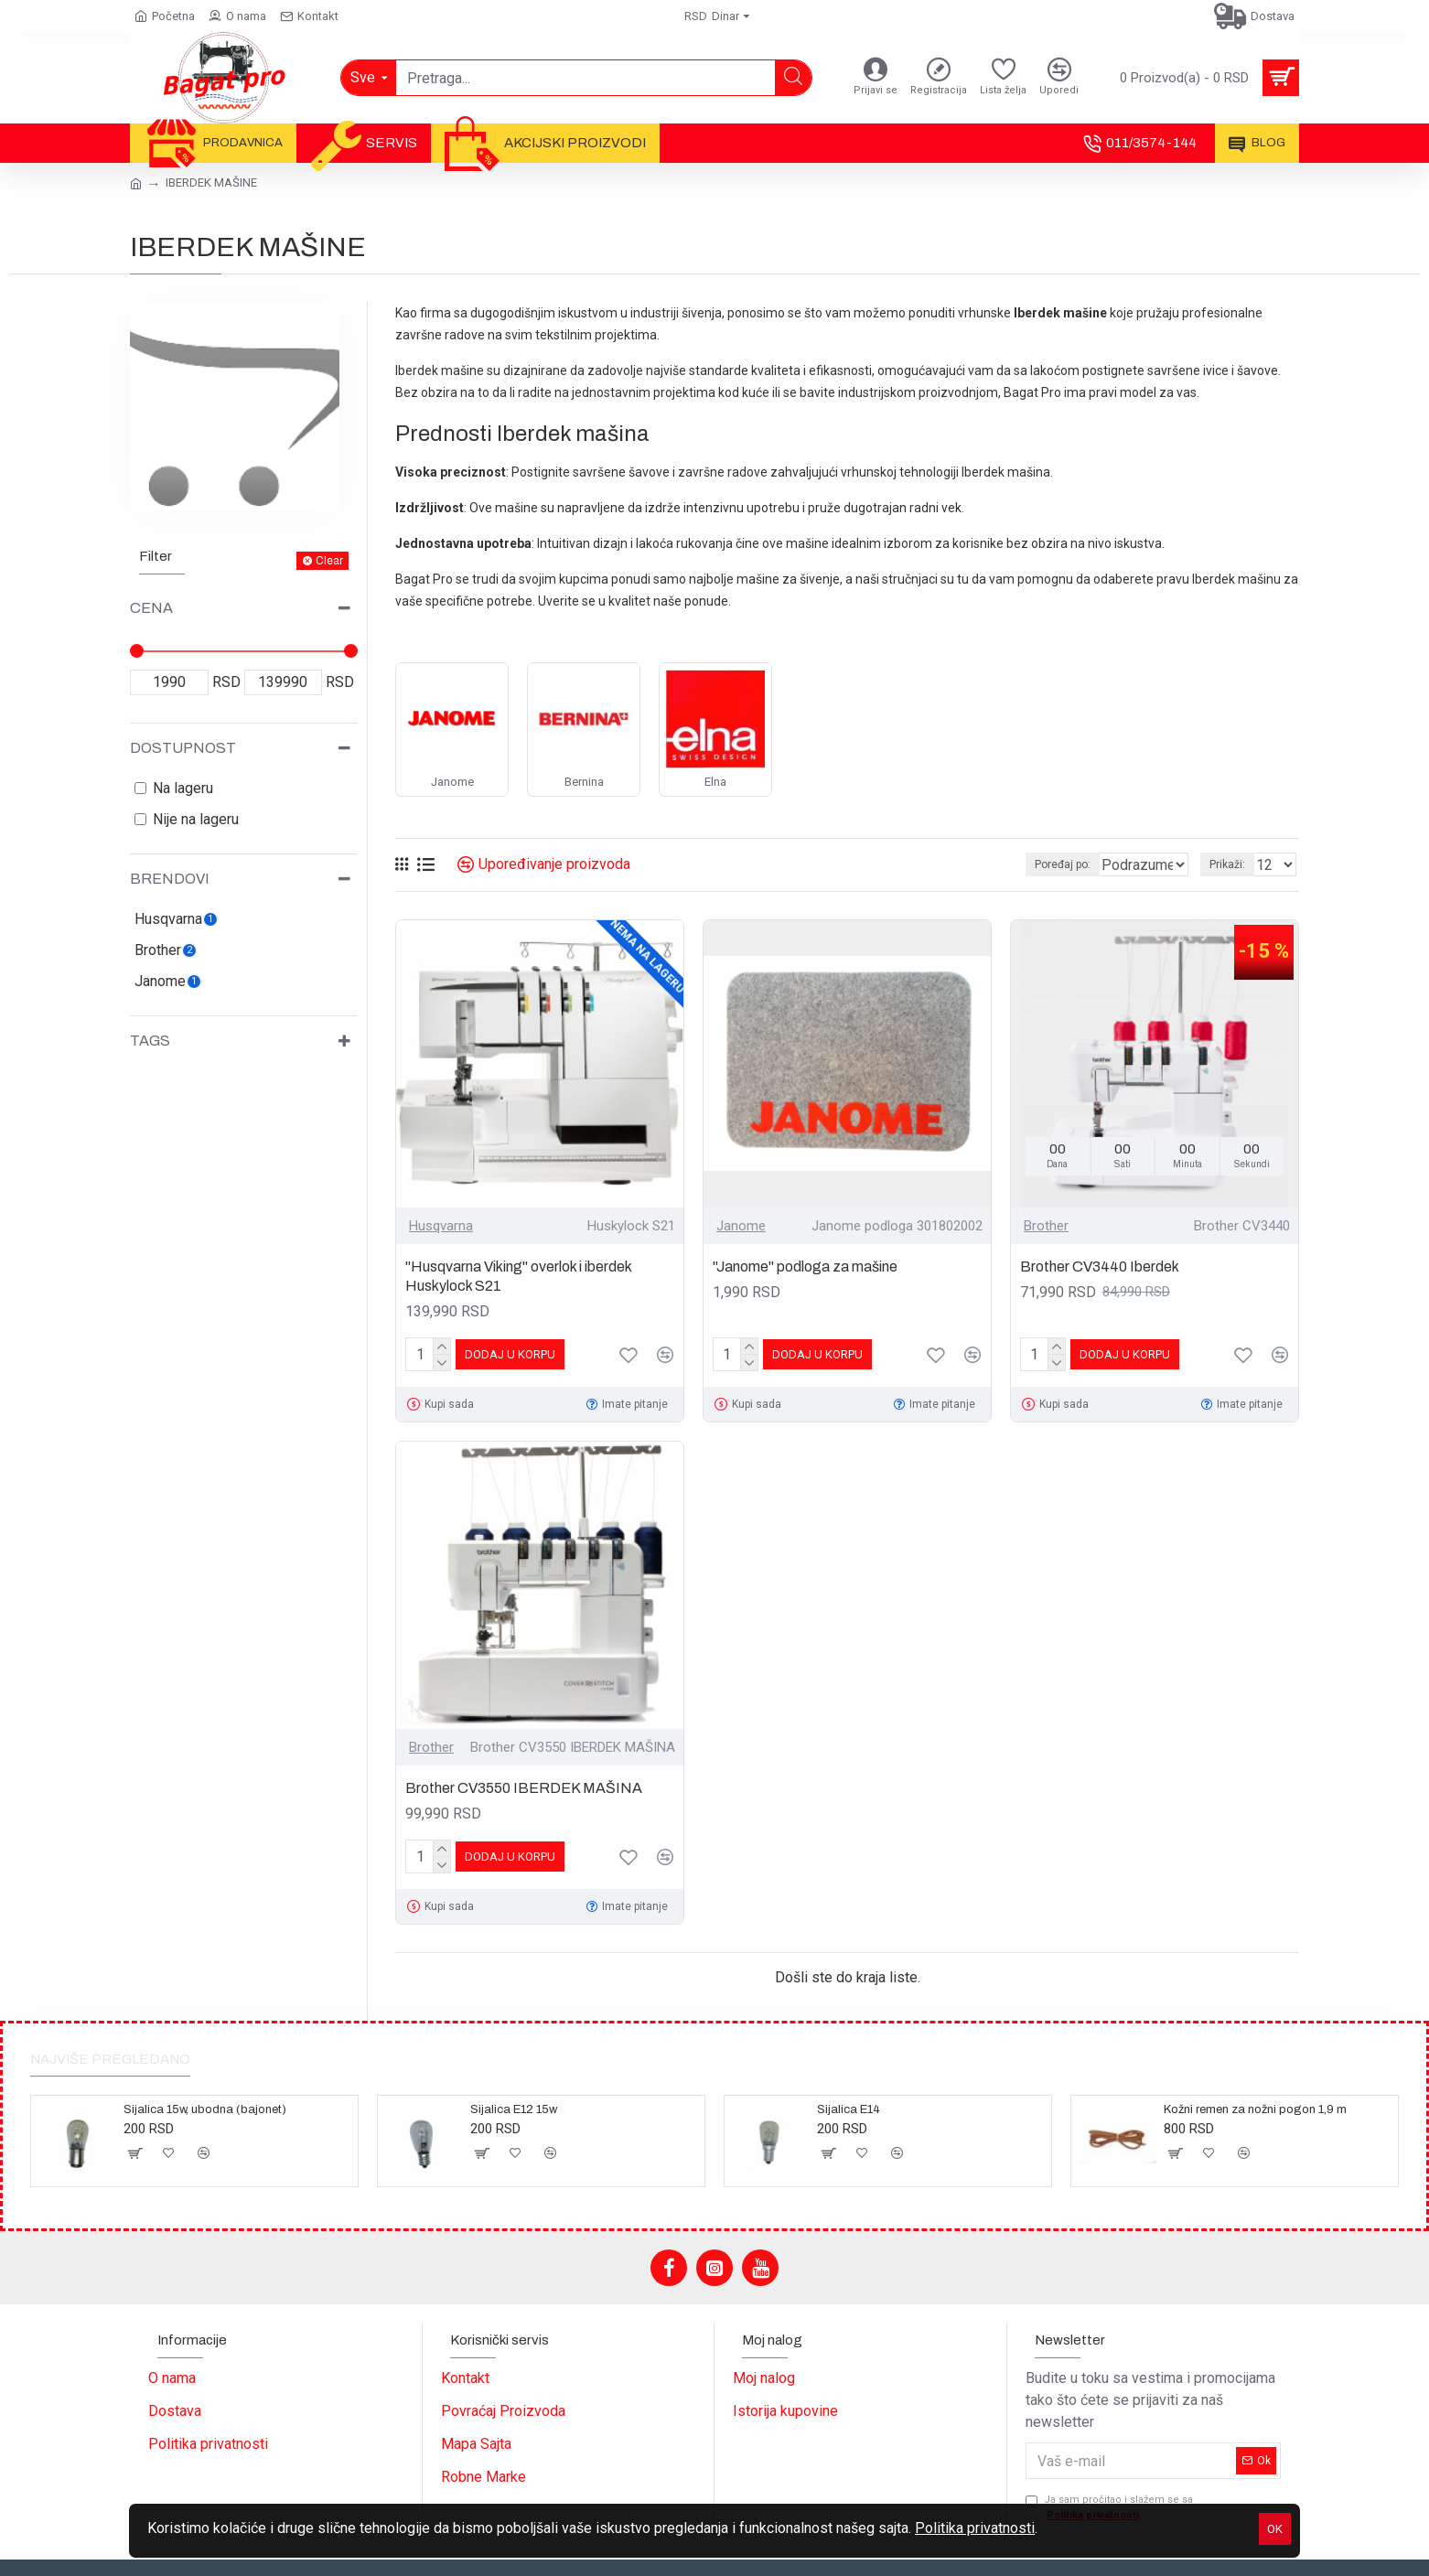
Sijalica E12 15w (513, 2109)
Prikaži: (1233, 864)
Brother (1046, 1226)
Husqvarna (441, 1226)
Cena (151, 608)
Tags (150, 1040)
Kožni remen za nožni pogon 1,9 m (1255, 2109)
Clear (329, 560)
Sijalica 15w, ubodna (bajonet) (205, 2109)
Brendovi (170, 878)
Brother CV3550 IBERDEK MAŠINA (523, 1788)
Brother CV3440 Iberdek (1099, 1266)
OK (1275, 2529)
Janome (741, 1226)
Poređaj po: (1031, 864)
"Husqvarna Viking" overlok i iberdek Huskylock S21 (518, 1276)
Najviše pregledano (110, 2059)
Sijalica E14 (848, 2109)
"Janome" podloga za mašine (805, 1266)
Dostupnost (183, 748)
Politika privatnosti (975, 2528)
